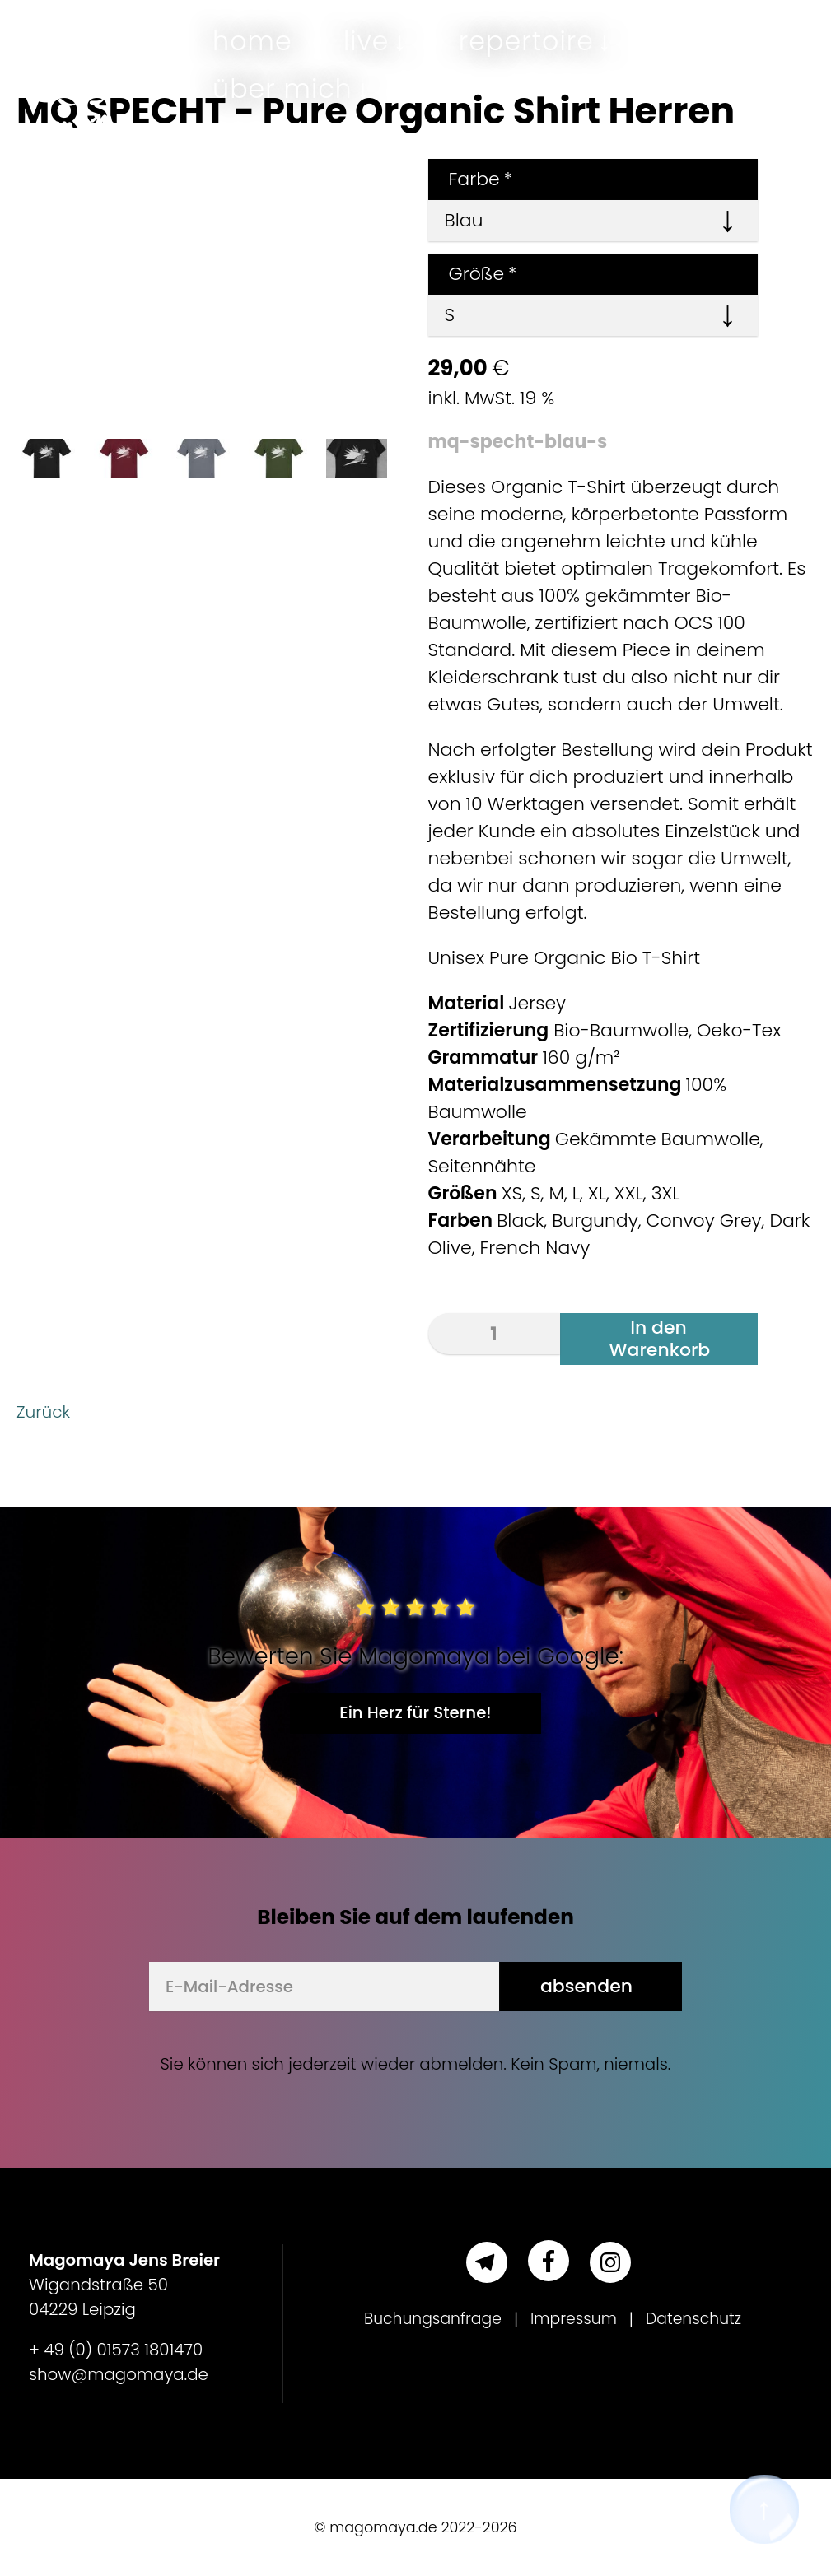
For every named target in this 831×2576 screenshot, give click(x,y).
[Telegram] (486, 2262)
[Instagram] (610, 2262)
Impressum (575, 2319)
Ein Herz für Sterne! (415, 1712)
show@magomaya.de (118, 2374)
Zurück (45, 1411)
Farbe (470, 179)
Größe (472, 273)
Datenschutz (699, 2319)
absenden (586, 1986)
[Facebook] (548, 2260)
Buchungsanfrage (427, 2319)
